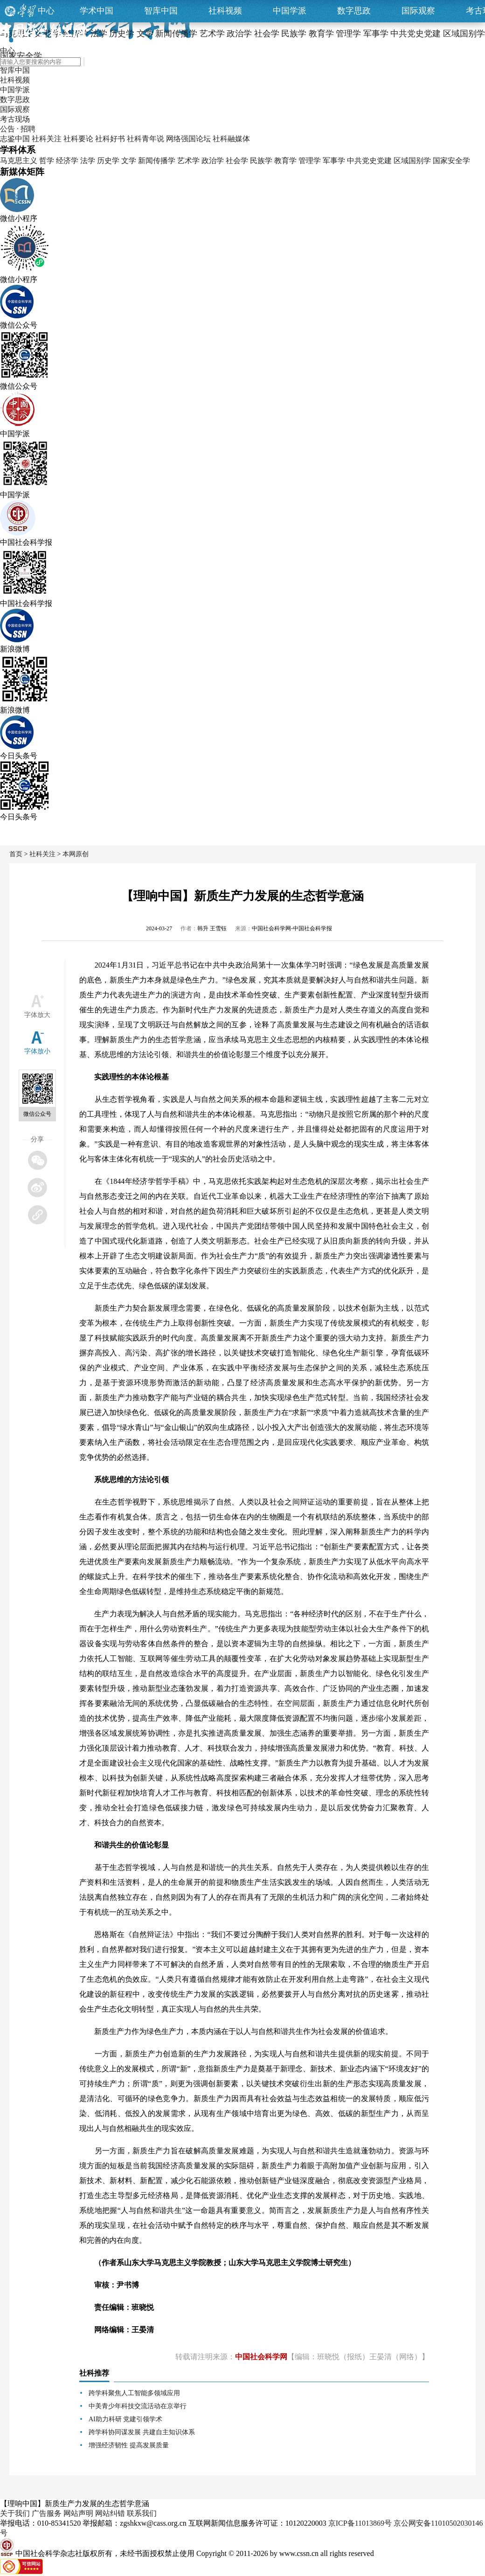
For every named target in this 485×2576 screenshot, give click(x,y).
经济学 (67, 161)
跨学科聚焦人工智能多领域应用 (134, 2393)
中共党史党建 (369, 161)
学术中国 (96, 10)
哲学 (46, 161)
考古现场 (15, 119)
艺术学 (188, 161)
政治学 (212, 161)
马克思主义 (18, 161)
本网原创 (75, 854)
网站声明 (78, 2513)
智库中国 (161, 10)
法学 (87, 161)
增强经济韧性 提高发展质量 (129, 2445)
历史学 (108, 161)
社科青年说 (145, 139)
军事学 (334, 161)
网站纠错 (110, 2513)
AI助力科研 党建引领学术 (125, 2419)
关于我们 (15, 2513)
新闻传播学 (156, 161)
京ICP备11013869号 (360, 2523)
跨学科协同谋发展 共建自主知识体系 (142, 2432)
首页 (15, 854)
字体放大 (37, 1014)
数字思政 (354, 10)
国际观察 (418, 10)
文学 (128, 161)
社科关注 (47, 139)
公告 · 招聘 (17, 129)
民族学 (261, 161)
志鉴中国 (15, 139)
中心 (46, 10)
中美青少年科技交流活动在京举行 (138, 2406)
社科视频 (225, 10)
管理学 (309, 161)
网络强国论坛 (188, 139)
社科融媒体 (231, 139)
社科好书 (110, 139)
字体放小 (37, 1051)
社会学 (237, 161)
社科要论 (78, 139)
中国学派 (289, 10)
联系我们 (142, 2513)
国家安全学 (451, 161)
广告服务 (47, 2513)
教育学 (285, 161)
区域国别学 (412, 161)
